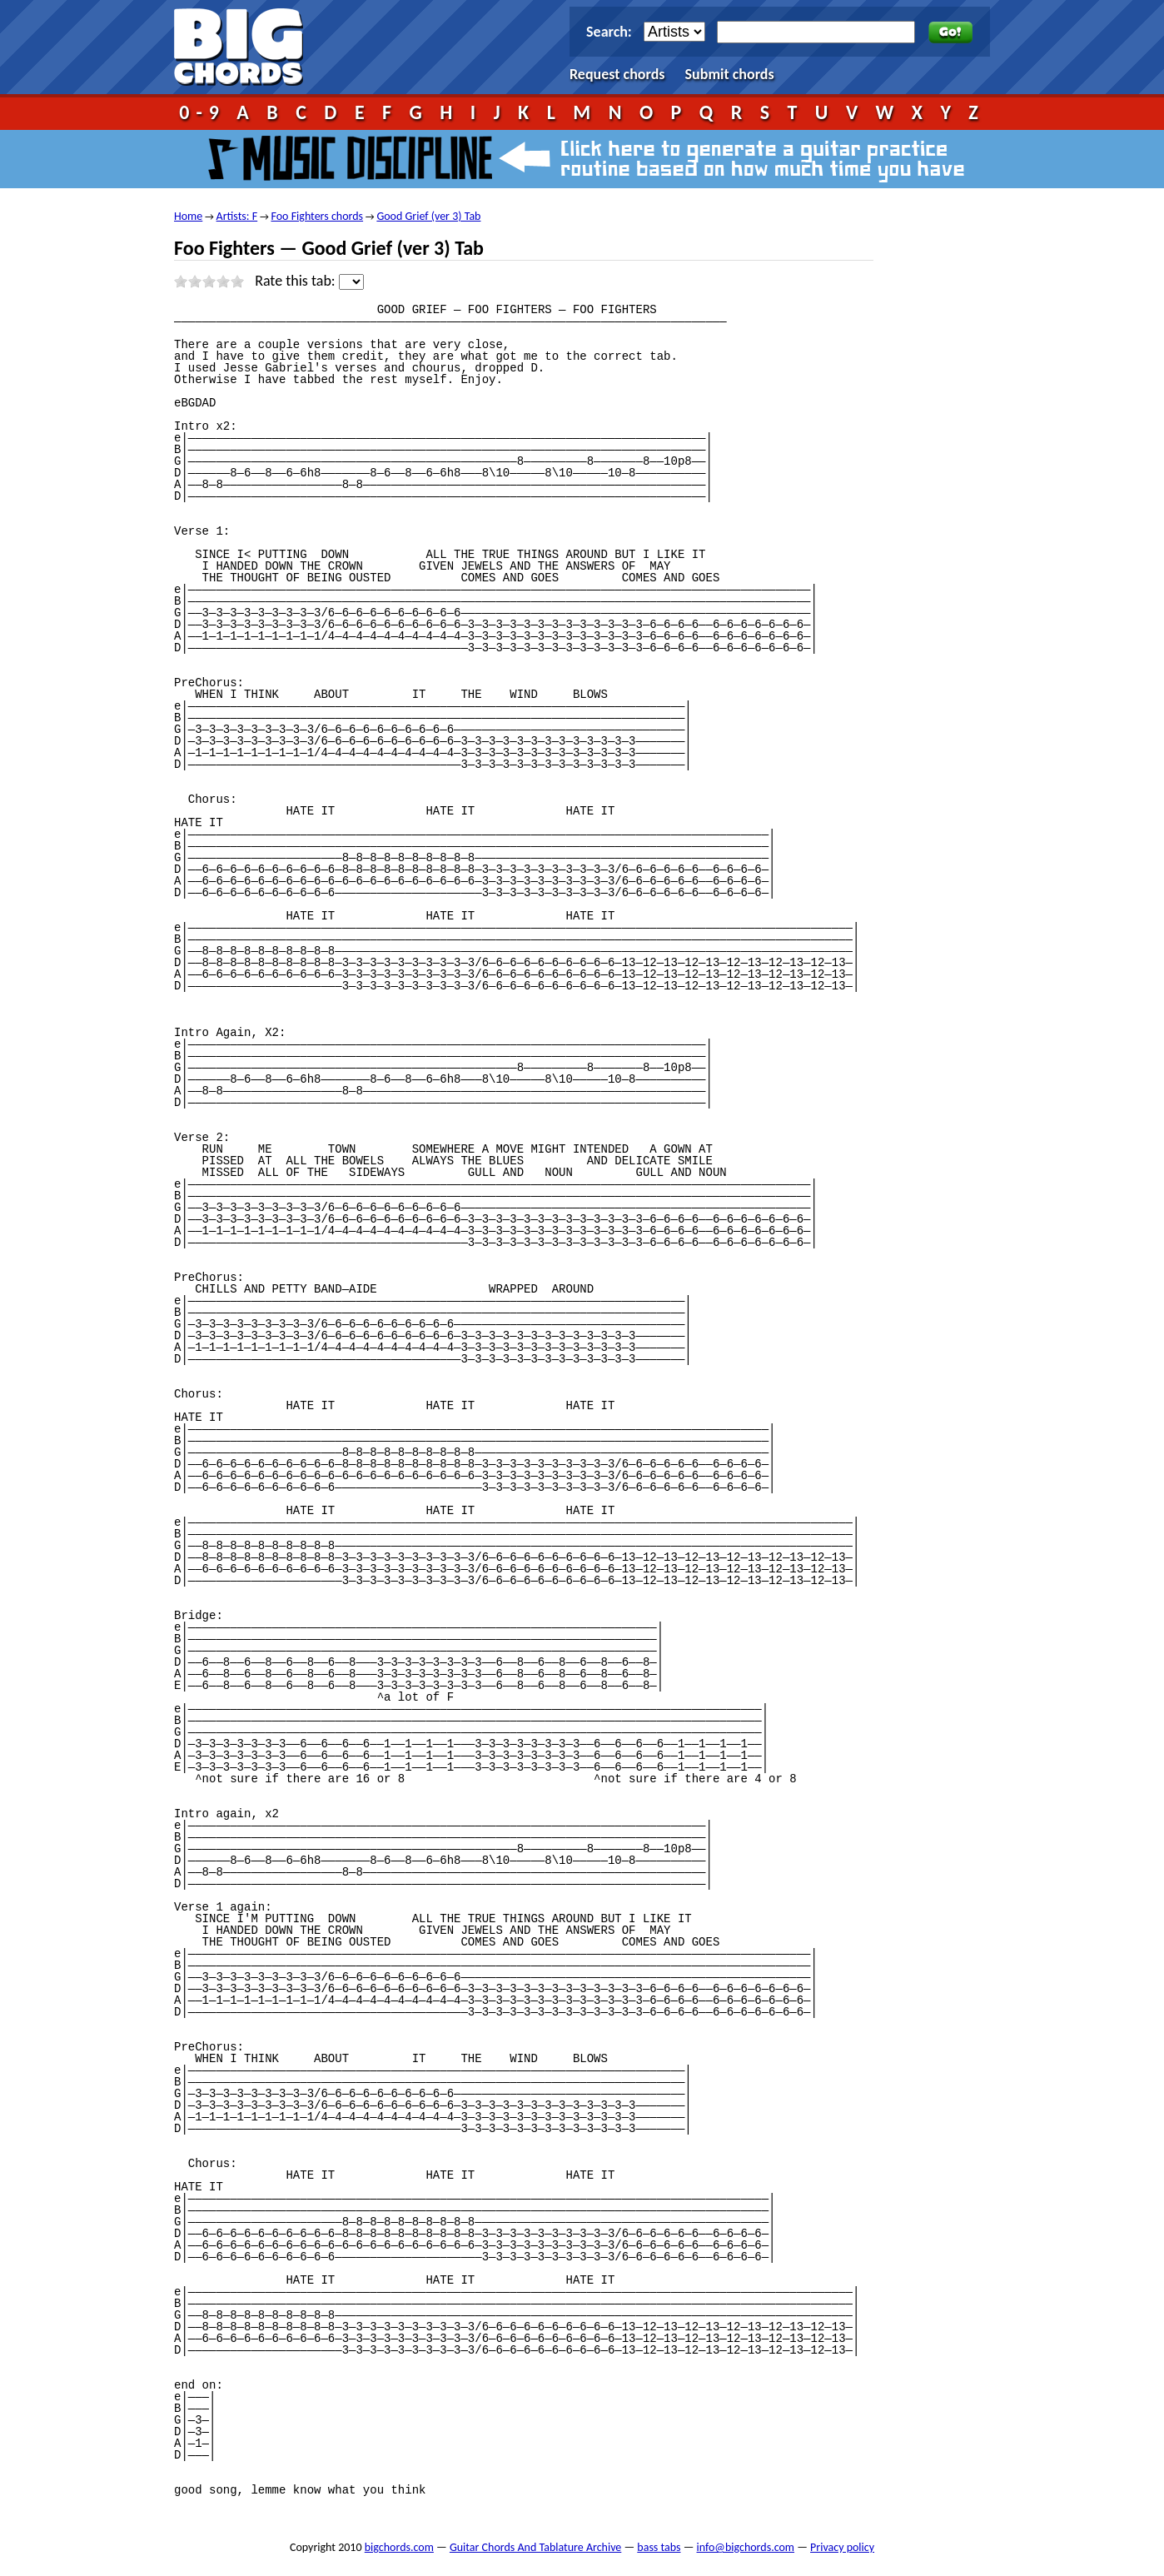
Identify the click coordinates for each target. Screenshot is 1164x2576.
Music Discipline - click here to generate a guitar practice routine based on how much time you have (582, 159)
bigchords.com (246, 47)
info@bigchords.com (746, 2547)
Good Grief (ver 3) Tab (428, 216)
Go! (950, 32)
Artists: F (237, 216)
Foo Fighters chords (317, 216)
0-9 (202, 112)
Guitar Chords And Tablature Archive (535, 2547)
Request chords (617, 74)
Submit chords (729, 74)
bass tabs (658, 2547)
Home (188, 216)
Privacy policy (842, 2547)
